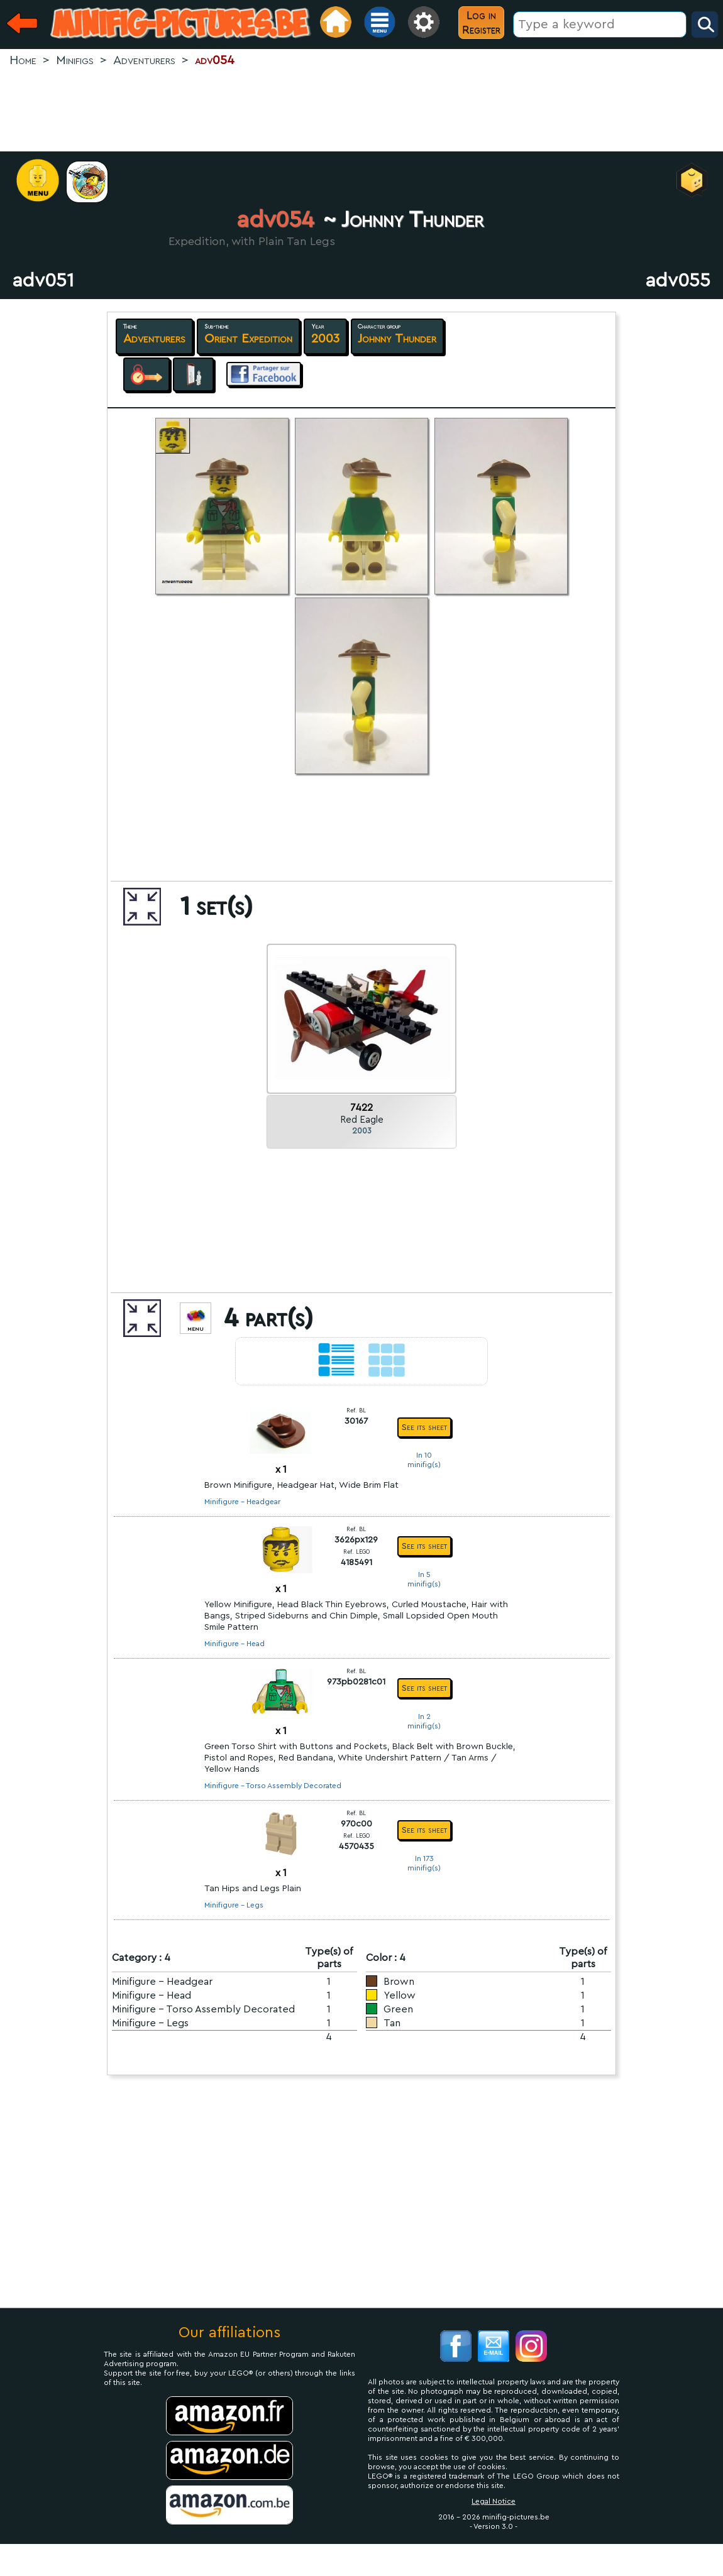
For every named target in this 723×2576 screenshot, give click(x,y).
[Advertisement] (361, 110)
